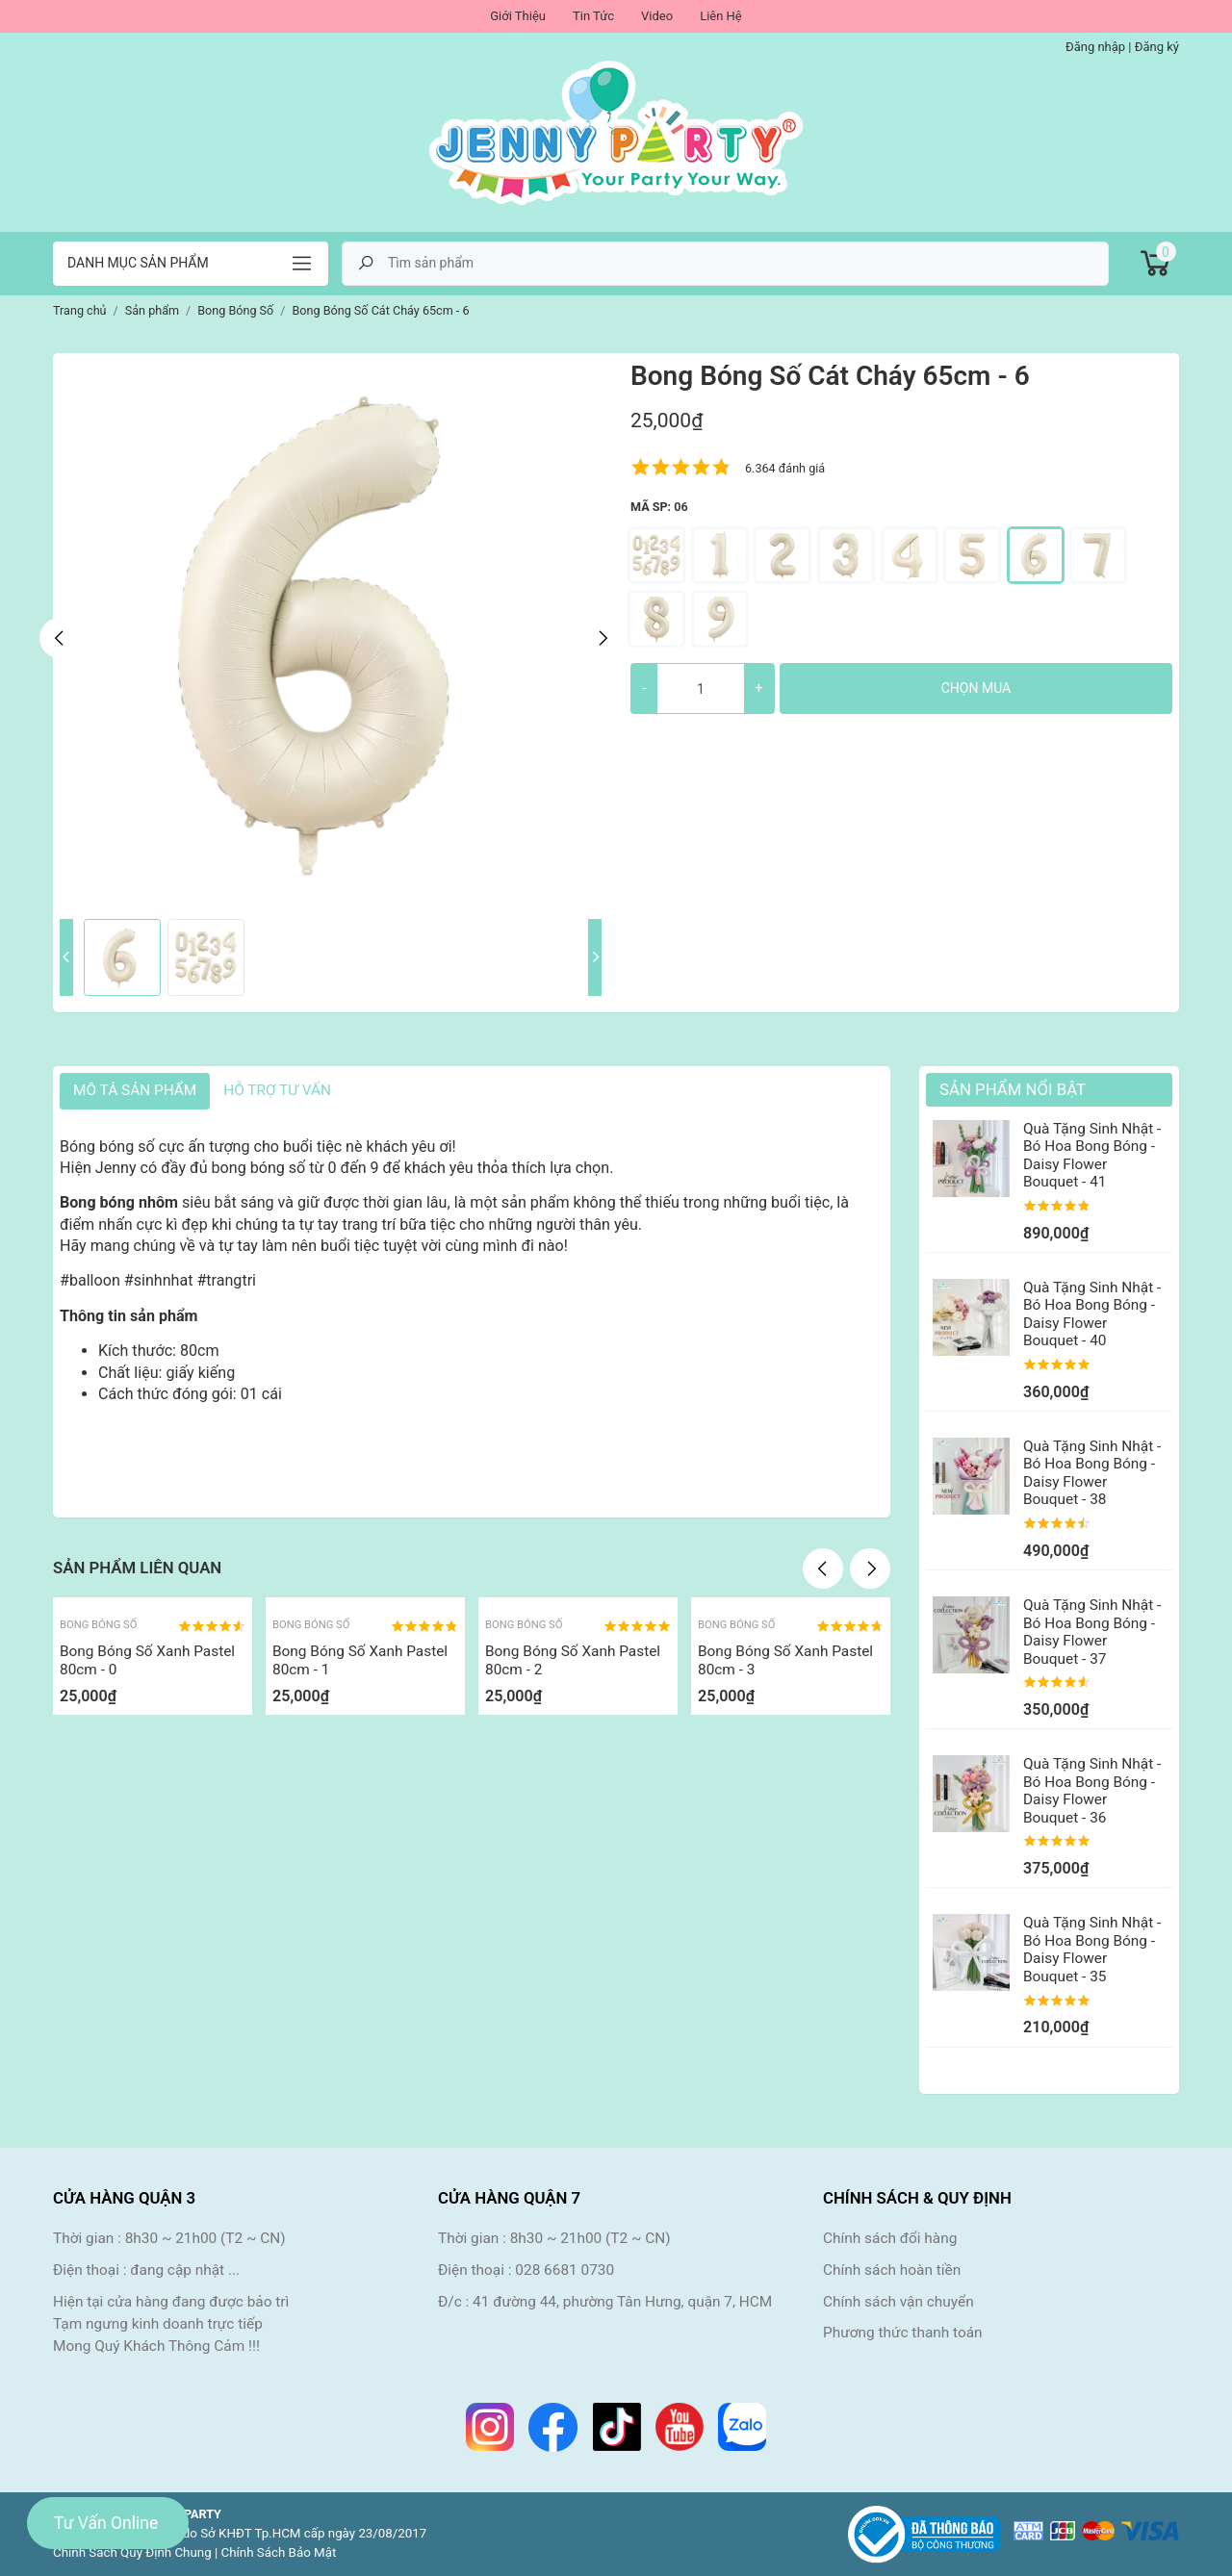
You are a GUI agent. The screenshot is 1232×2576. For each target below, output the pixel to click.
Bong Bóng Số (98, 1625)
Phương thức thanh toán (903, 2332)
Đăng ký (1157, 46)
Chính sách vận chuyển (898, 2301)
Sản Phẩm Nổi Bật (1012, 1089)
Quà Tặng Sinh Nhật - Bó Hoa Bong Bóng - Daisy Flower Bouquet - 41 (1092, 1155)
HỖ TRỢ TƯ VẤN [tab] (277, 1090)
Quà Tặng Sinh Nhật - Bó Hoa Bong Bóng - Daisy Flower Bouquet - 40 (1092, 1314)
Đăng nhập (1095, 46)
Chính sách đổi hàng (890, 2238)
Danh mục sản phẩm (138, 262)
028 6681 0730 (564, 2270)
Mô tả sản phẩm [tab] (134, 1090)
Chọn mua (976, 688)
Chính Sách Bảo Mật (279, 2552)
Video (657, 16)
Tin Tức (593, 16)
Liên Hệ (721, 16)
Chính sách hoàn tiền (892, 2270)
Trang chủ (80, 310)
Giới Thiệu (518, 16)
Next (601, 638)
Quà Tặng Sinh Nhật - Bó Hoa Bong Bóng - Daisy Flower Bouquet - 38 (1092, 1473)
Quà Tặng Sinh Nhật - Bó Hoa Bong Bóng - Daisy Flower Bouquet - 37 (1092, 1631)
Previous (59, 638)
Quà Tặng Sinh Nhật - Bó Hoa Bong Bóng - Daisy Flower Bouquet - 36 (1092, 1790)
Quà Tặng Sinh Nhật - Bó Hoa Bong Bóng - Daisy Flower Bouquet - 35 (1092, 1949)
